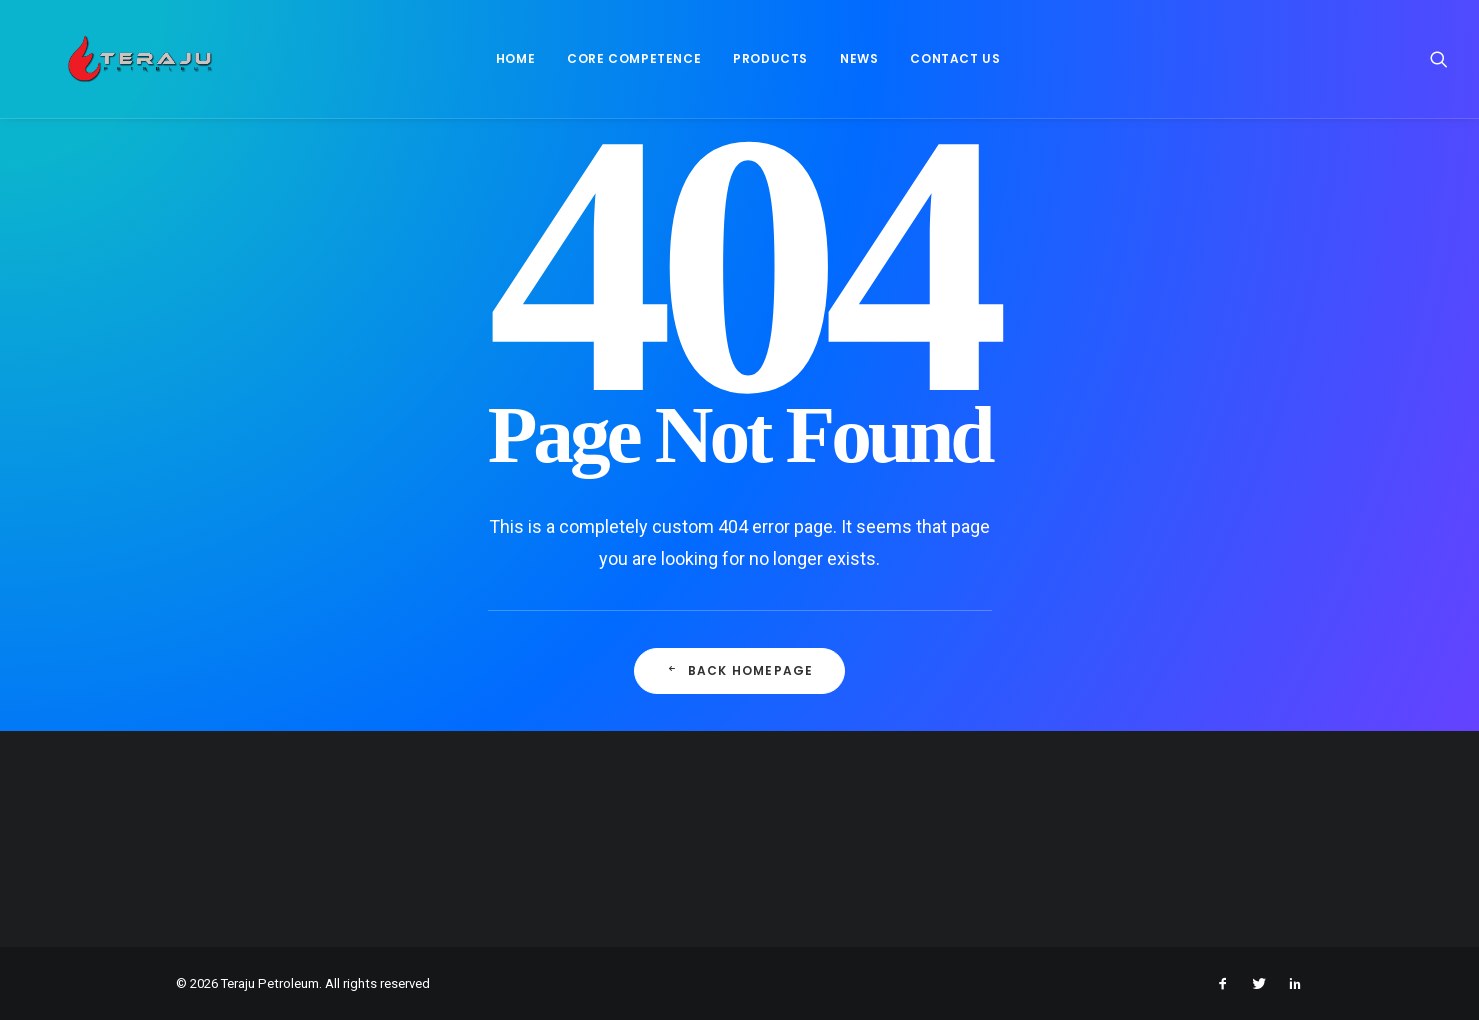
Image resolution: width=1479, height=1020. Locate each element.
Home (506, 66)
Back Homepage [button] (740, 670)
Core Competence (626, 66)
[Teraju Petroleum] (132, 67)
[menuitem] (506, 67)
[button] (1439, 67)
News (851, 66)
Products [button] (762, 66)
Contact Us (947, 66)
